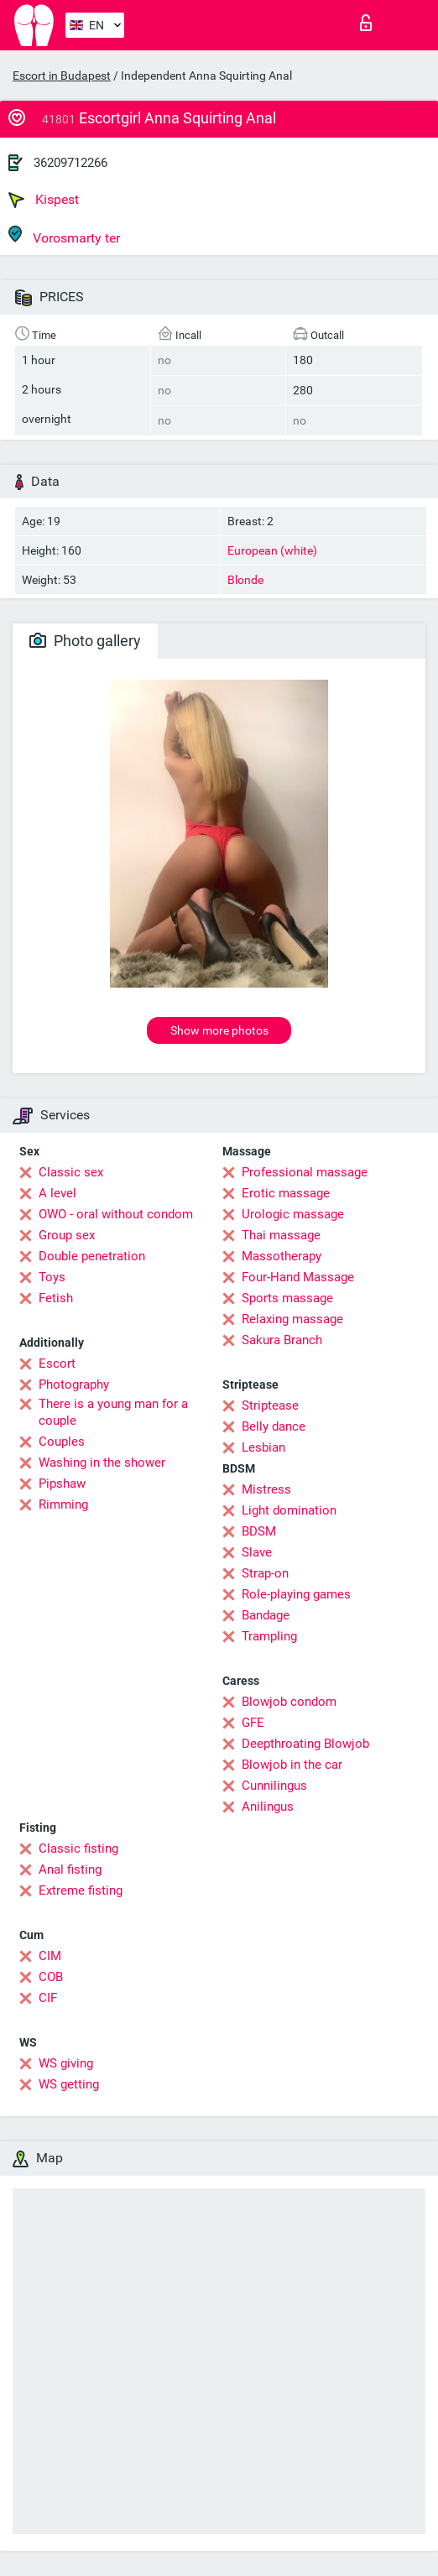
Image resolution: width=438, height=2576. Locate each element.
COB (51, 1976)
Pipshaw (62, 1483)
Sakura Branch (282, 1340)
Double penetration (92, 1256)
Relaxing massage (292, 1319)
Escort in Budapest (62, 75)
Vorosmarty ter (64, 235)
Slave (257, 1552)
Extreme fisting (81, 1890)
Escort (57, 1363)
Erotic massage (286, 1193)
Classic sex (71, 1172)
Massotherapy (281, 1256)
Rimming (63, 1504)
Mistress (266, 1489)
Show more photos (219, 1030)
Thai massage (281, 1235)
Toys (52, 1277)
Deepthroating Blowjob (305, 1743)
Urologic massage (293, 1214)
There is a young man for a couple (113, 1412)
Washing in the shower (102, 1462)
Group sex (67, 1235)
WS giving (66, 2063)
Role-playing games (296, 1594)
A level (57, 1193)
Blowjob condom (289, 1701)
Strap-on (265, 1573)
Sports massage (287, 1298)
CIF (48, 1997)
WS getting (69, 2084)
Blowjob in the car (292, 1764)
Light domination (289, 1510)
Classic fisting (78, 1848)
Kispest (43, 199)
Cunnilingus (274, 1785)
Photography (74, 1384)
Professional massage (305, 1172)
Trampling (269, 1636)
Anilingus (268, 1806)
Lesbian (263, 1447)
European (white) (272, 550)
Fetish (56, 1298)
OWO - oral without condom (116, 1214)
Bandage (265, 1615)
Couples (62, 1441)
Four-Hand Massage (298, 1277)
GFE (253, 1722)
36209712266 (70, 162)
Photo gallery (85, 640)
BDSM (259, 1531)
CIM (50, 1955)
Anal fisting (70, 1869)
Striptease (270, 1405)
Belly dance (273, 1426)
